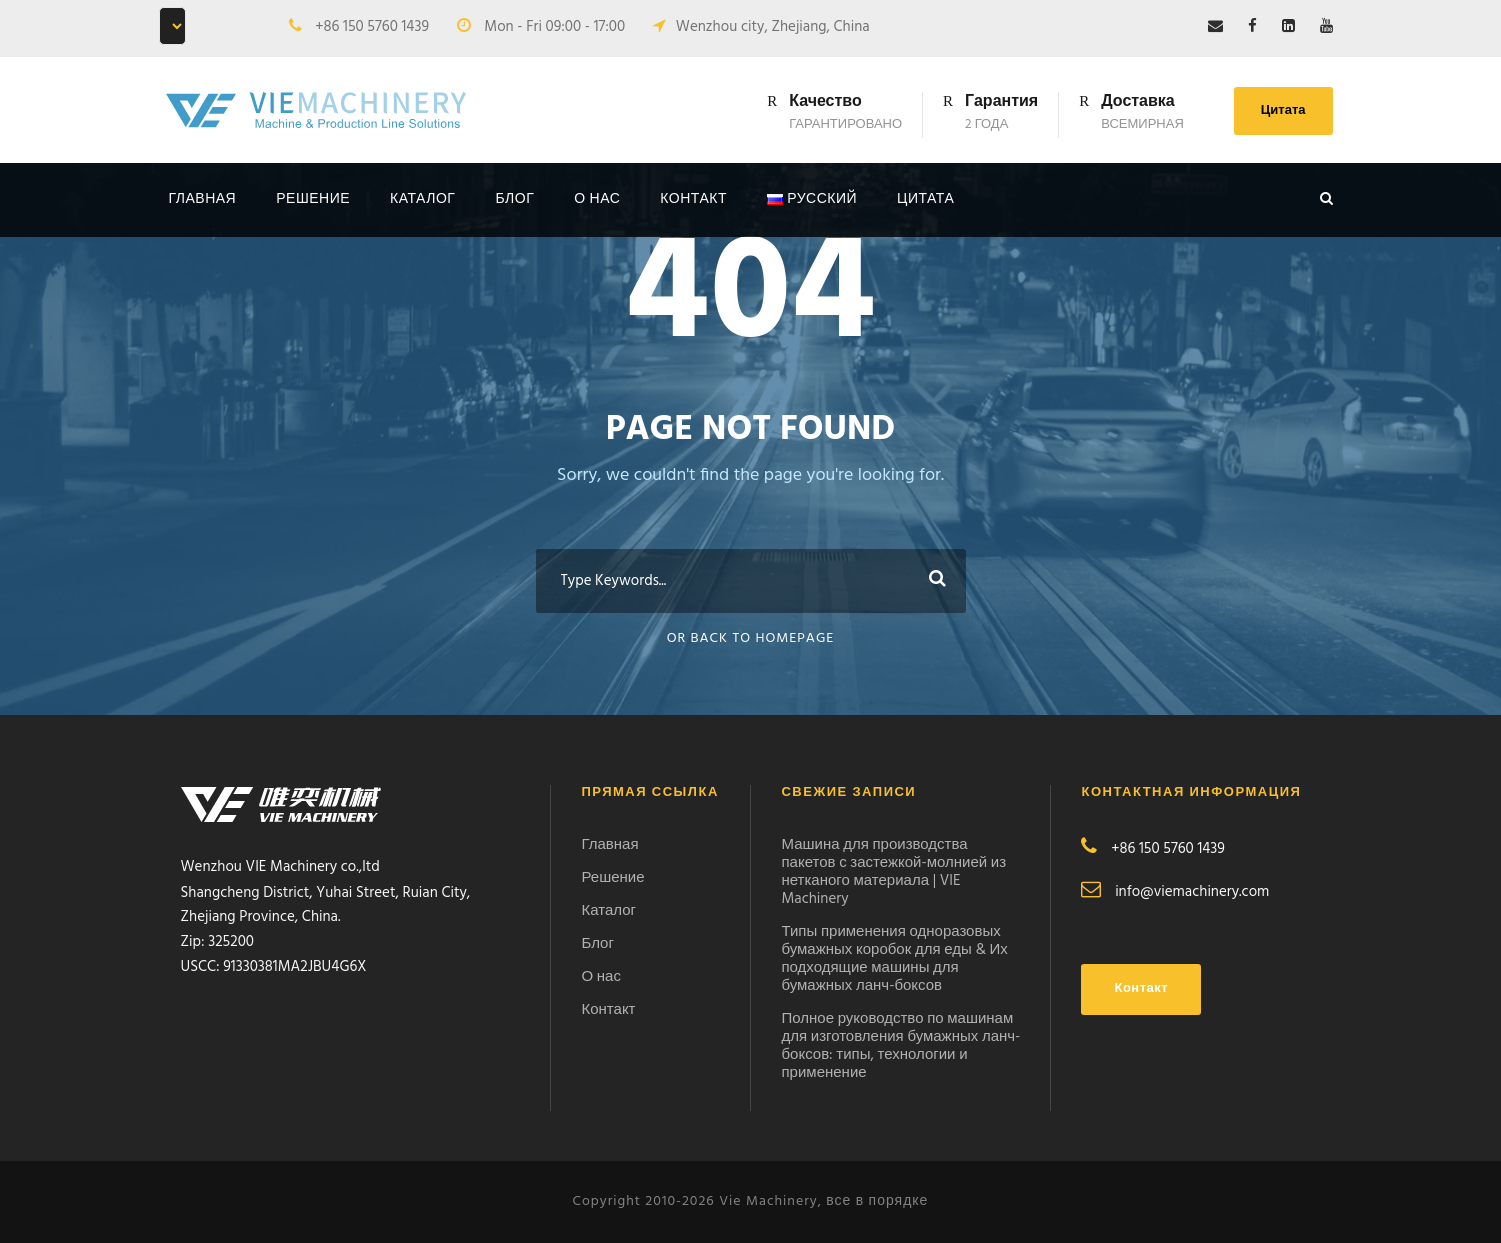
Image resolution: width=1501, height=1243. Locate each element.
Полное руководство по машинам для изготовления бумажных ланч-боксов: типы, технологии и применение (900, 1046)
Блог (514, 199)
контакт (693, 199)
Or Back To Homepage (751, 638)
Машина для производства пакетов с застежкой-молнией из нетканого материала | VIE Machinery (893, 872)
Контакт (608, 1010)
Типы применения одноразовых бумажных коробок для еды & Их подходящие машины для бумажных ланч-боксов (894, 959)
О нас (597, 199)
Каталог (422, 199)
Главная (203, 199)
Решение (313, 199)
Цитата (1283, 110)
